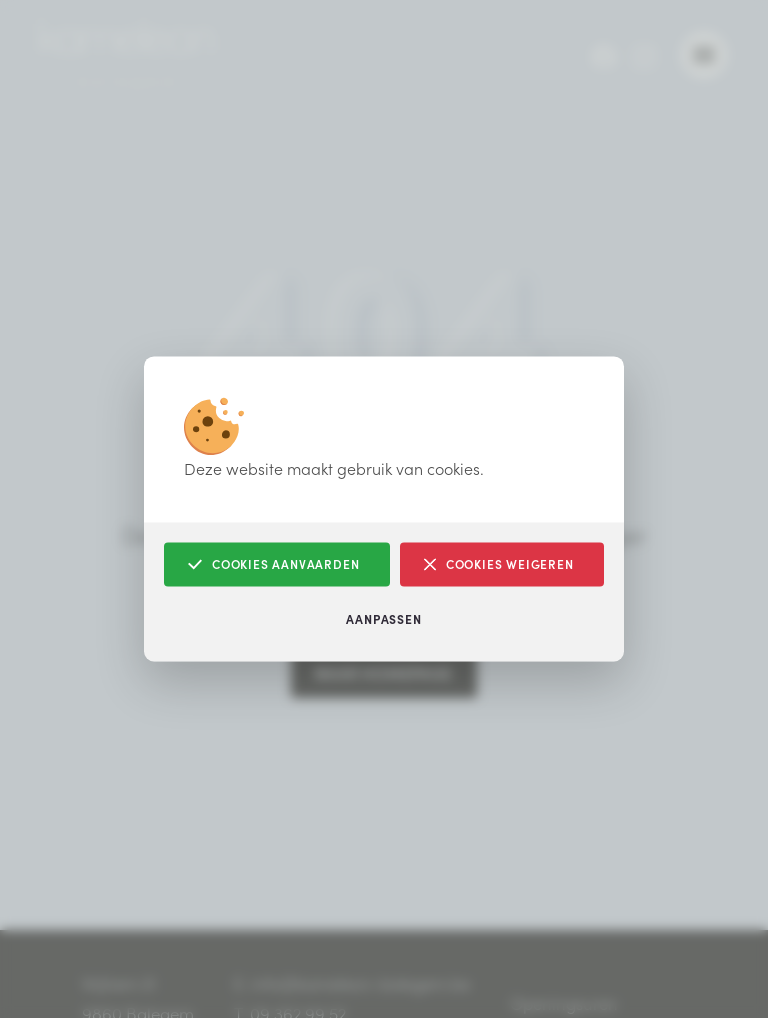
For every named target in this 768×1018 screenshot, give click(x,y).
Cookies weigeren (499, 564)
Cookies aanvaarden (273, 564)
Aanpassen (383, 619)
